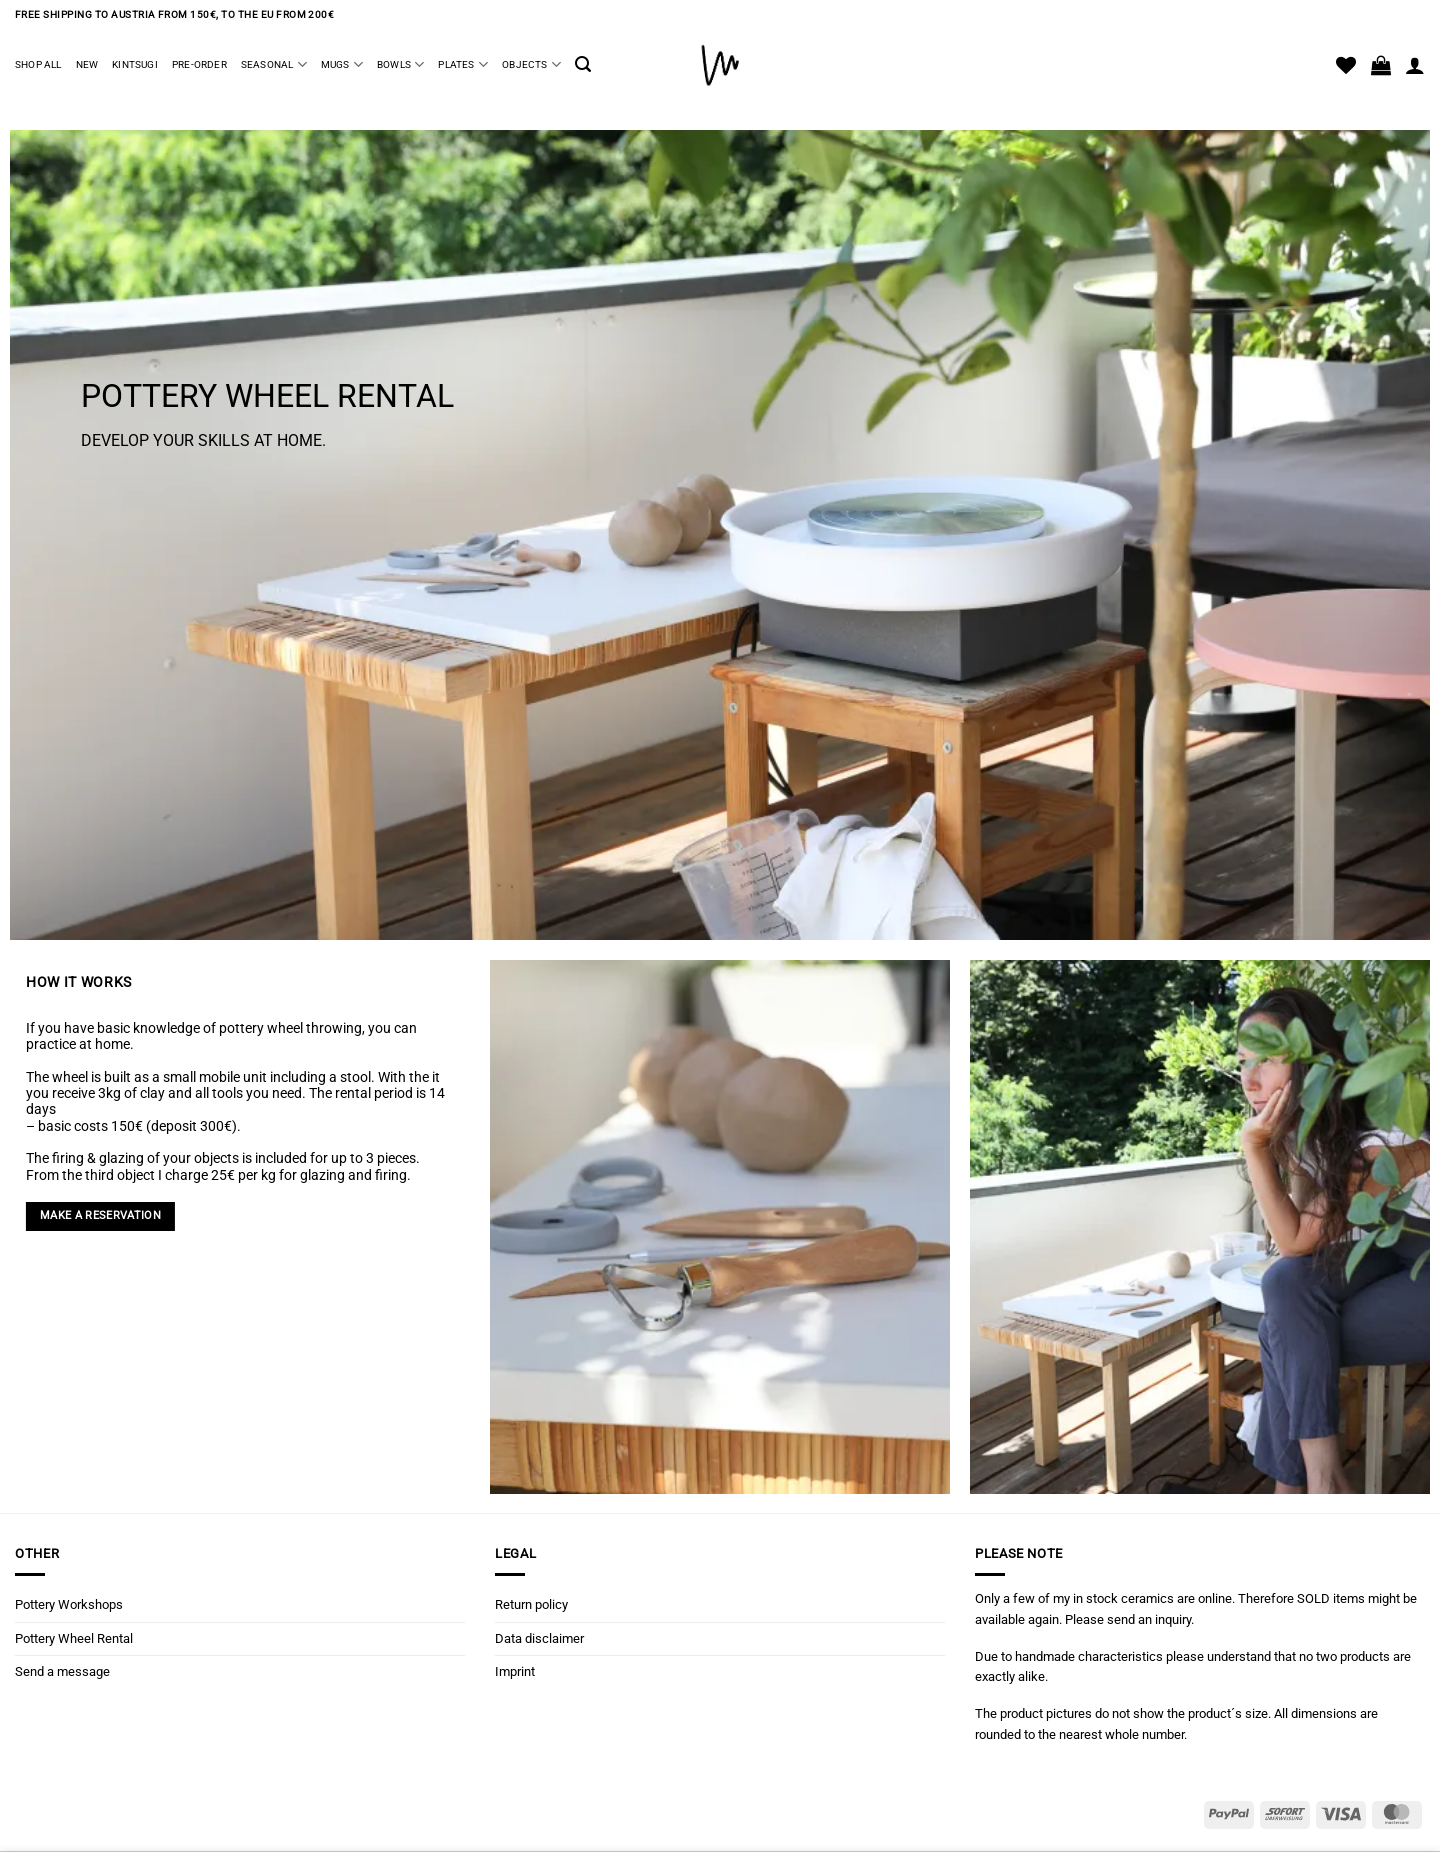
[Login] (1415, 65)
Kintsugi (135, 64)
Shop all (38, 64)
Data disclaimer (539, 1638)
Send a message (62, 1671)
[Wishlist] (1346, 65)
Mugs (342, 64)
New (87, 64)
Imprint (515, 1671)
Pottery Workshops (69, 1604)
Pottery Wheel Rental (74, 1638)
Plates (463, 64)
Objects (531, 64)
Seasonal (274, 64)
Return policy (531, 1604)
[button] (583, 64)
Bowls (400, 64)
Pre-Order (199, 64)
